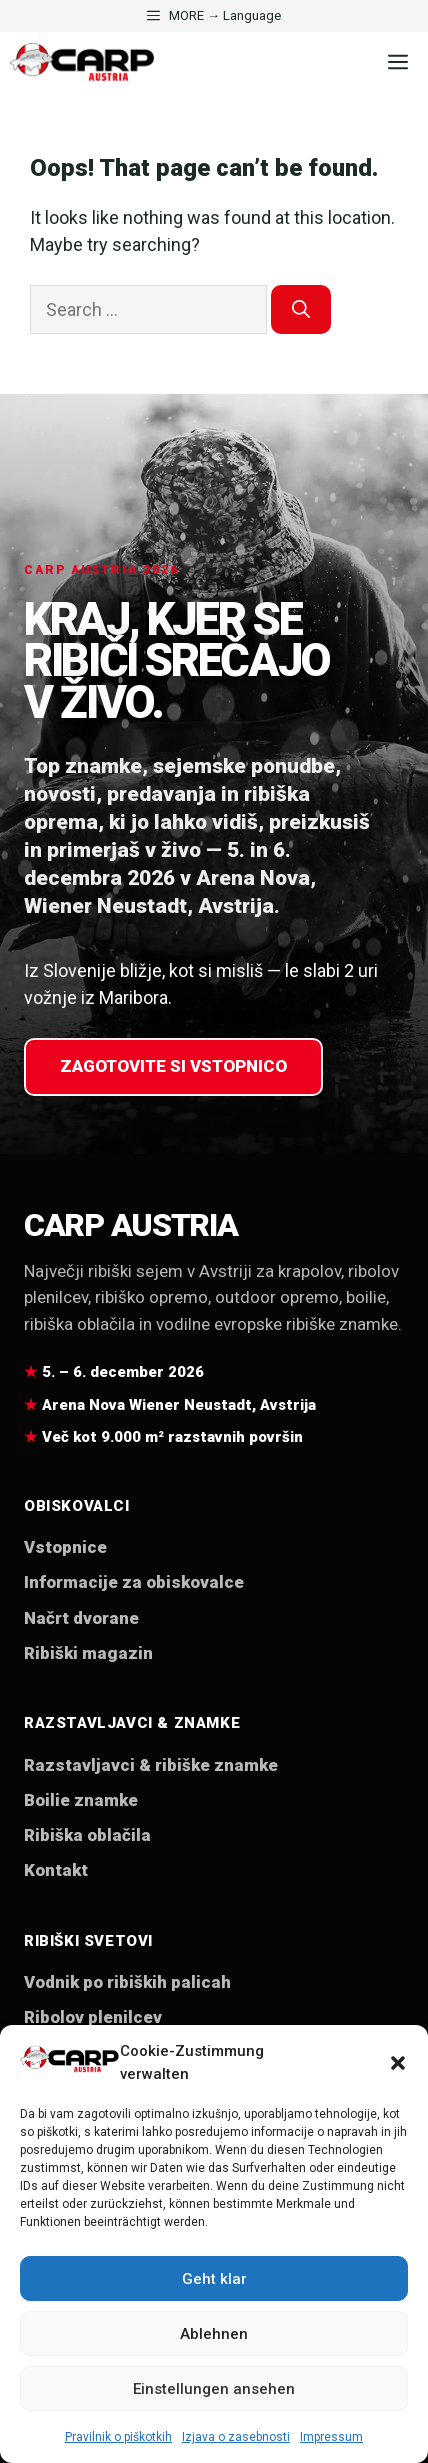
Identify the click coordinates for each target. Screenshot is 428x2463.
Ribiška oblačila (87, 1835)
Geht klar (214, 2279)
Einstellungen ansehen (214, 2389)
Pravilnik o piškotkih (118, 2437)
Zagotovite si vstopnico (173, 1066)
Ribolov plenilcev (93, 2017)
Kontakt (56, 1870)
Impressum (331, 2437)
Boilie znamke (81, 1800)
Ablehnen (214, 2334)
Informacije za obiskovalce (134, 1582)
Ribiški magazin (88, 1653)
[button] (398, 2063)
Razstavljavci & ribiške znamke (151, 1765)
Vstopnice (65, 1547)
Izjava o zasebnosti (236, 2437)
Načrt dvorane (81, 1618)
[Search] (301, 309)
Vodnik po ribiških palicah (127, 1982)
